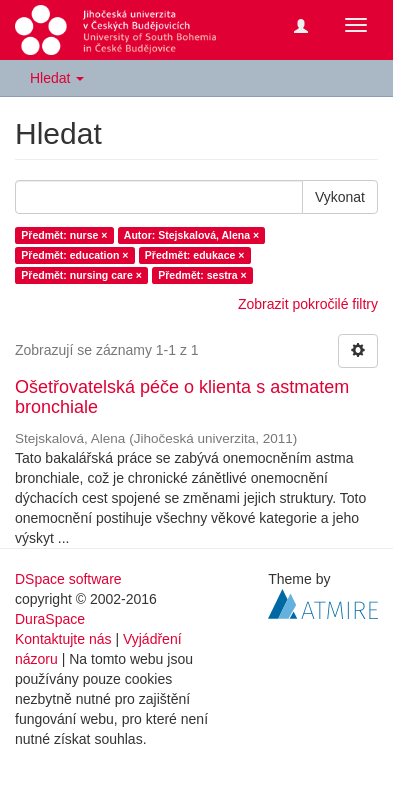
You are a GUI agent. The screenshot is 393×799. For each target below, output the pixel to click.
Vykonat (340, 197)
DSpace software (68, 579)
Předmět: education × (74, 255)
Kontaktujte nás (63, 639)
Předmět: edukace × (195, 255)
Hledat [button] (57, 78)
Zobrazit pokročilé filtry (308, 304)
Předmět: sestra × (202, 275)
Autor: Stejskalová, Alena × (191, 235)
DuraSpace (50, 619)
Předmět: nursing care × (81, 275)
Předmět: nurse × (64, 235)
